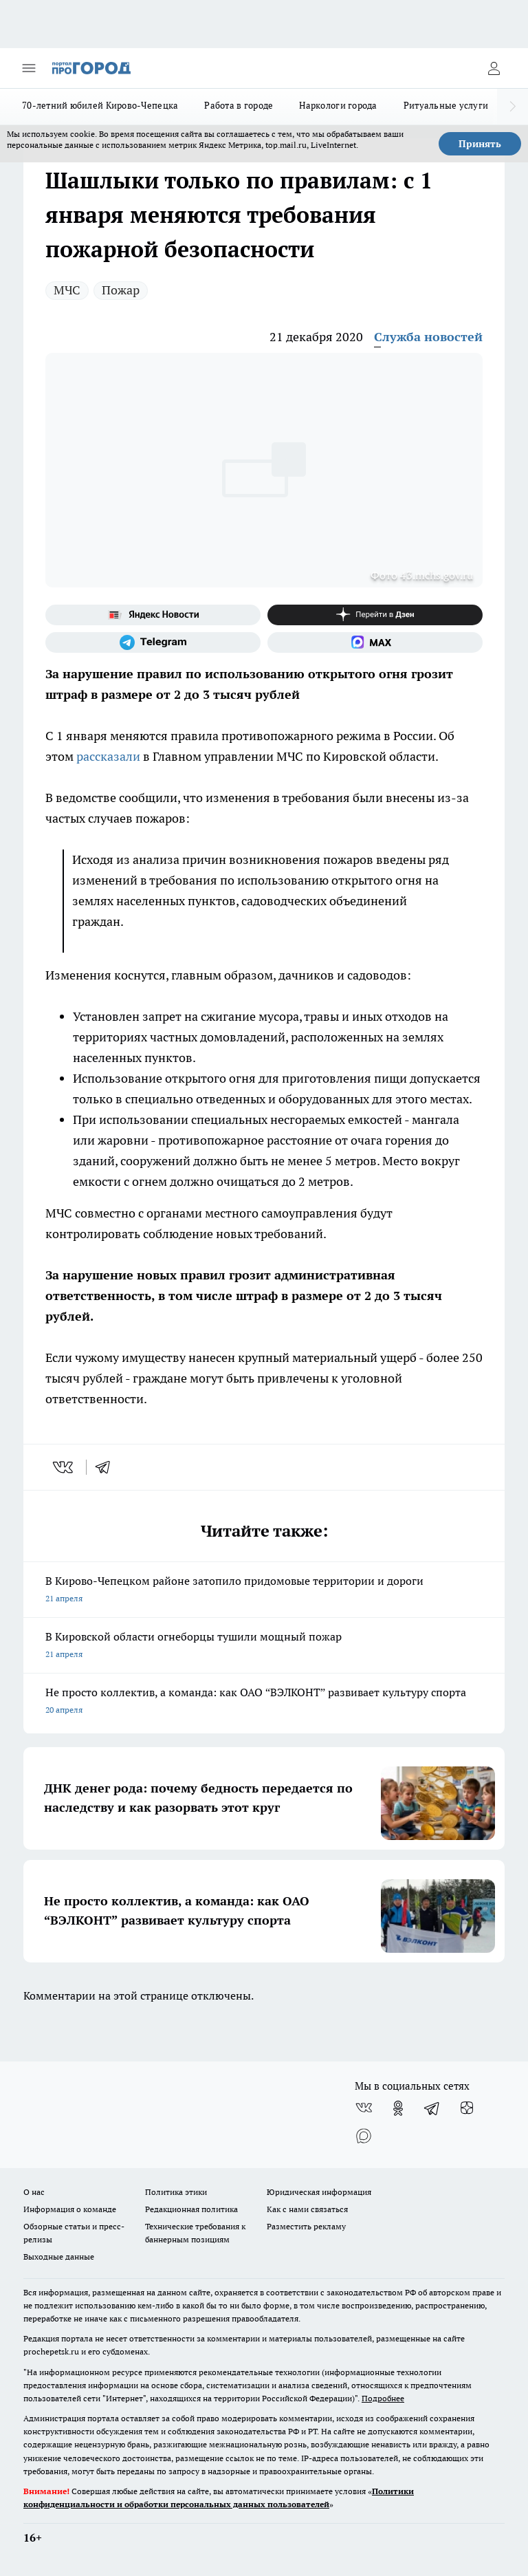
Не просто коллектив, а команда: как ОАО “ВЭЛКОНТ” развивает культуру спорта (264, 1702)
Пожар (121, 290)
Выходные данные (58, 2256)
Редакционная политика (191, 2209)
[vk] (64, 1467)
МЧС (67, 290)
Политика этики (176, 2192)
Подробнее (383, 2398)
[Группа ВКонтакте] (363, 2108)
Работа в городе (238, 105)
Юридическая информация (319, 2192)
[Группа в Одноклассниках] (398, 2108)
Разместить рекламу (306, 2226)
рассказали (108, 756)
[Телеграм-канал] (153, 642)
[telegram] (107, 1467)
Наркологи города (338, 105)
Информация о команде (69, 2209)
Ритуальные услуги (446, 105)
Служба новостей (428, 337)
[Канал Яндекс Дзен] (375, 615)
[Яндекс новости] (153, 615)
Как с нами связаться (307, 2209)
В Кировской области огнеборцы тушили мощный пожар (264, 1646)
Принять (480, 144)
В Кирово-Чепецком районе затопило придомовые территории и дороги (264, 1591)
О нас (34, 2192)
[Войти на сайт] (493, 68)
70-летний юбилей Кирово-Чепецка (100, 105)
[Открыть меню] (28, 68)
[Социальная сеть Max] (375, 642)
